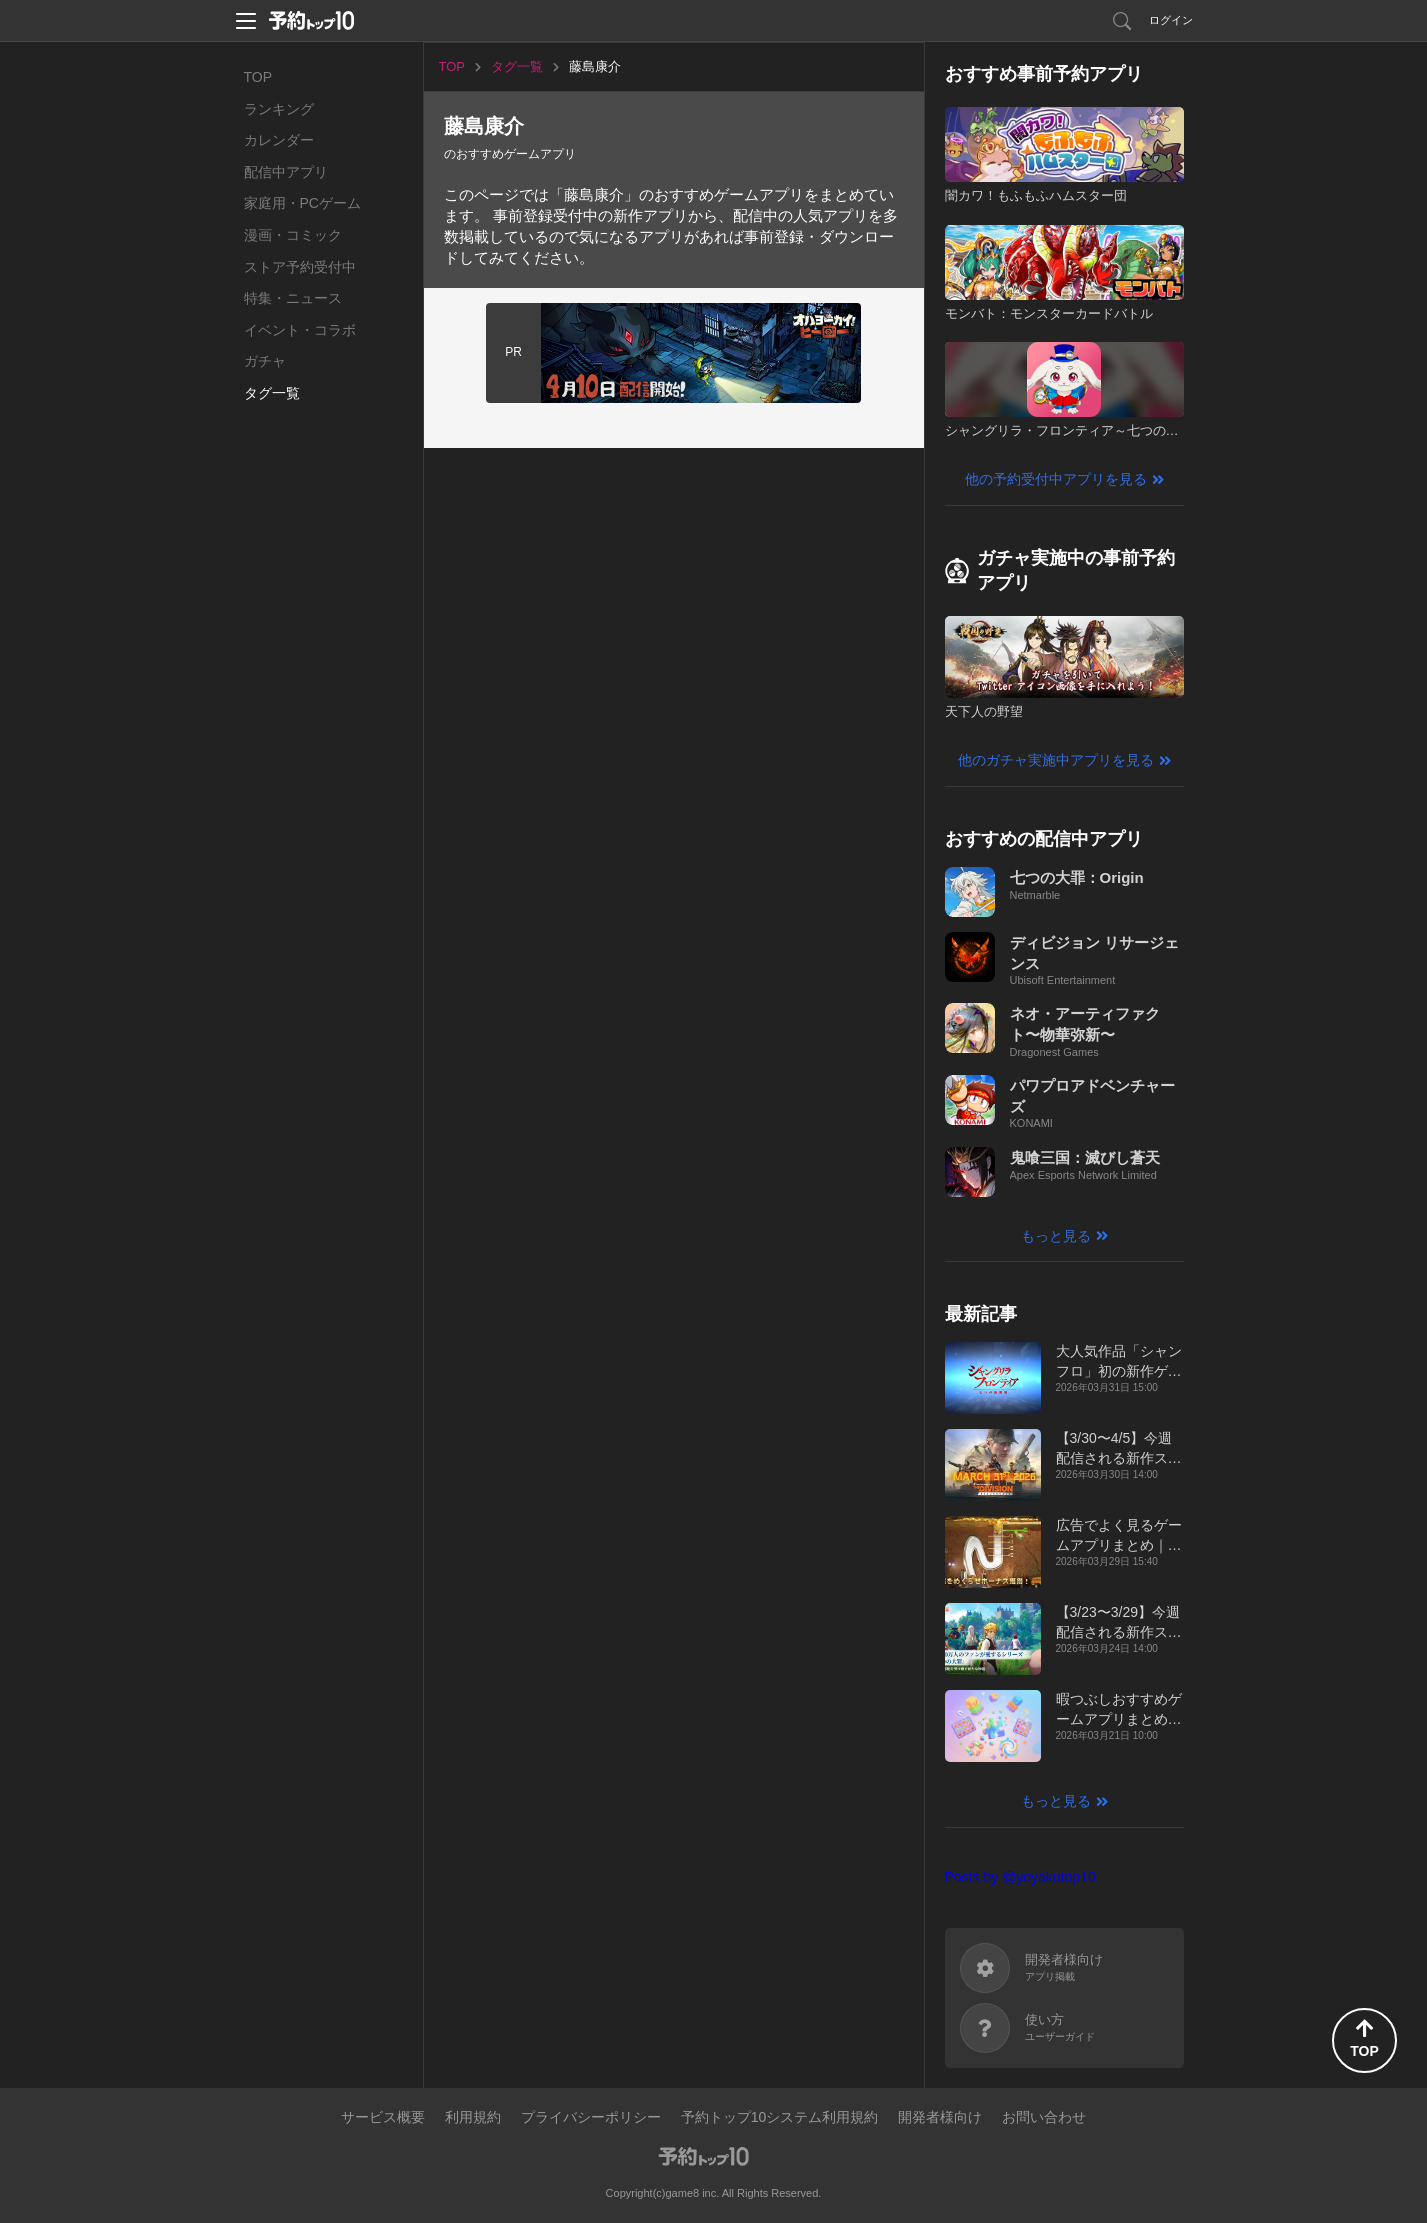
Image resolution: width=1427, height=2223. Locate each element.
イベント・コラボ (300, 330)
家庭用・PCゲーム (302, 203)
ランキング (279, 109)
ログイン (1171, 20)
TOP (258, 77)
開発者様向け (940, 2117)
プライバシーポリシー (591, 2117)
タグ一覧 (272, 393)
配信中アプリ (286, 172)
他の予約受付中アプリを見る (1056, 479)
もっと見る (1056, 1236)
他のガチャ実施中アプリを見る (1056, 760)
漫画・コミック (293, 235)
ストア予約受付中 (300, 267)
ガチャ (265, 361)
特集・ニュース (293, 298)
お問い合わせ (1044, 2117)
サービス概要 (383, 2117)
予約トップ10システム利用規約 (780, 2117)
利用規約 (473, 2117)
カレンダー (279, 140)
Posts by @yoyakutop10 (1020, 1877)
